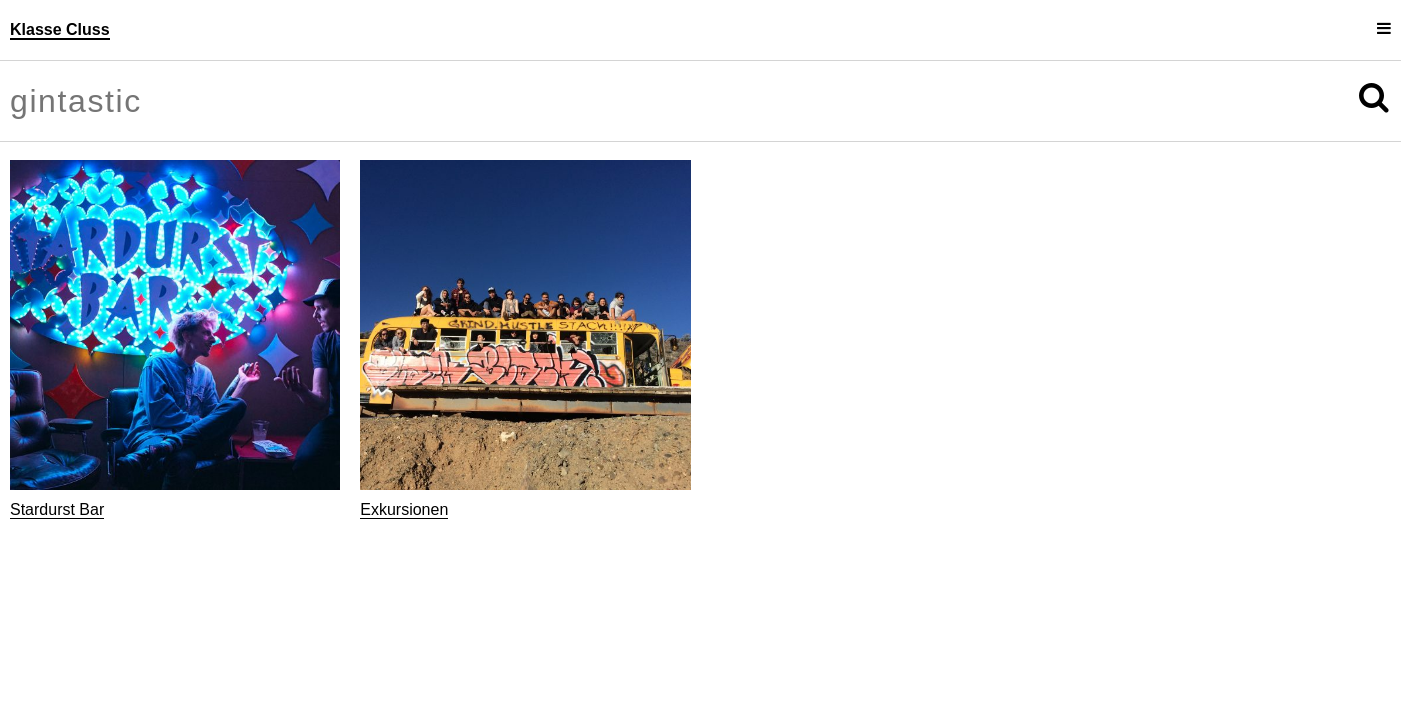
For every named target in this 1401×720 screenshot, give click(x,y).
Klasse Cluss (60, 29)
